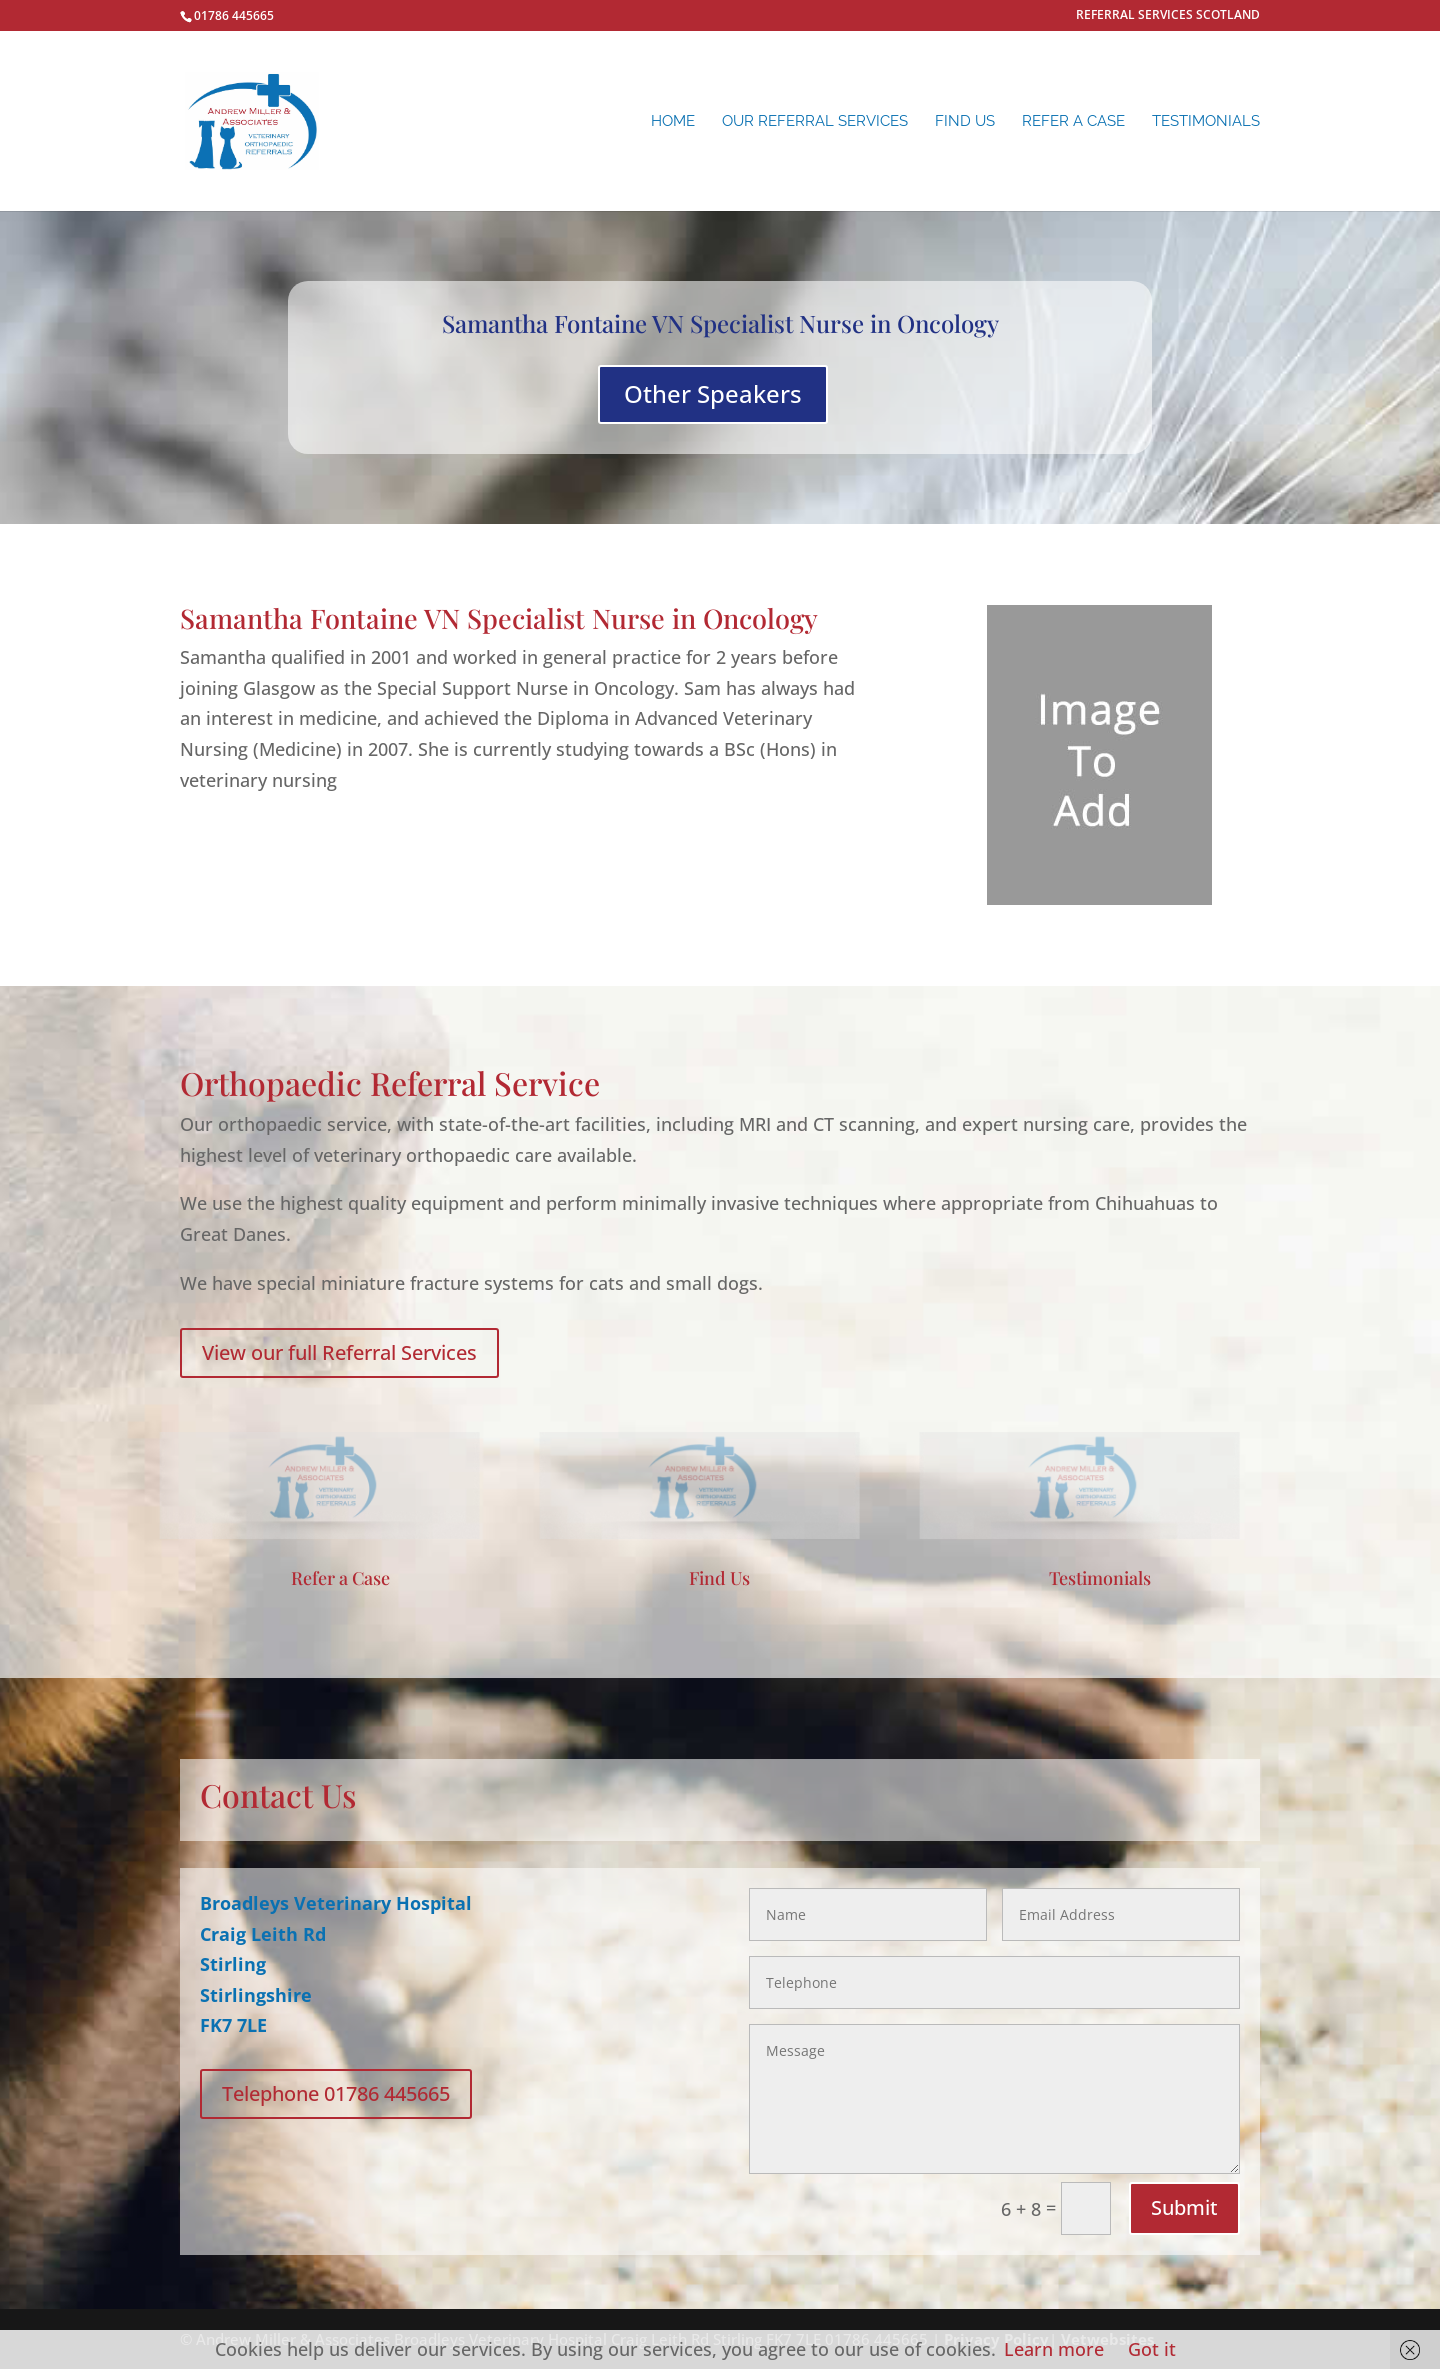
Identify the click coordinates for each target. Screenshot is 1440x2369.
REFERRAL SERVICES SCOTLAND (1168, 16)
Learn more (1054, 2349)
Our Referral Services (815, 122)
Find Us (965, 122)
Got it (1152, 2349)
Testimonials (1206, 122)
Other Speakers (713, 393)
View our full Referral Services (339, 1352)
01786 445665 (234, 15)
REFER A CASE (1073, 122)
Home (673, 122)
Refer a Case (340, 1578)
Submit (1184, 2207)
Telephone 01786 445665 (336, 2093)
